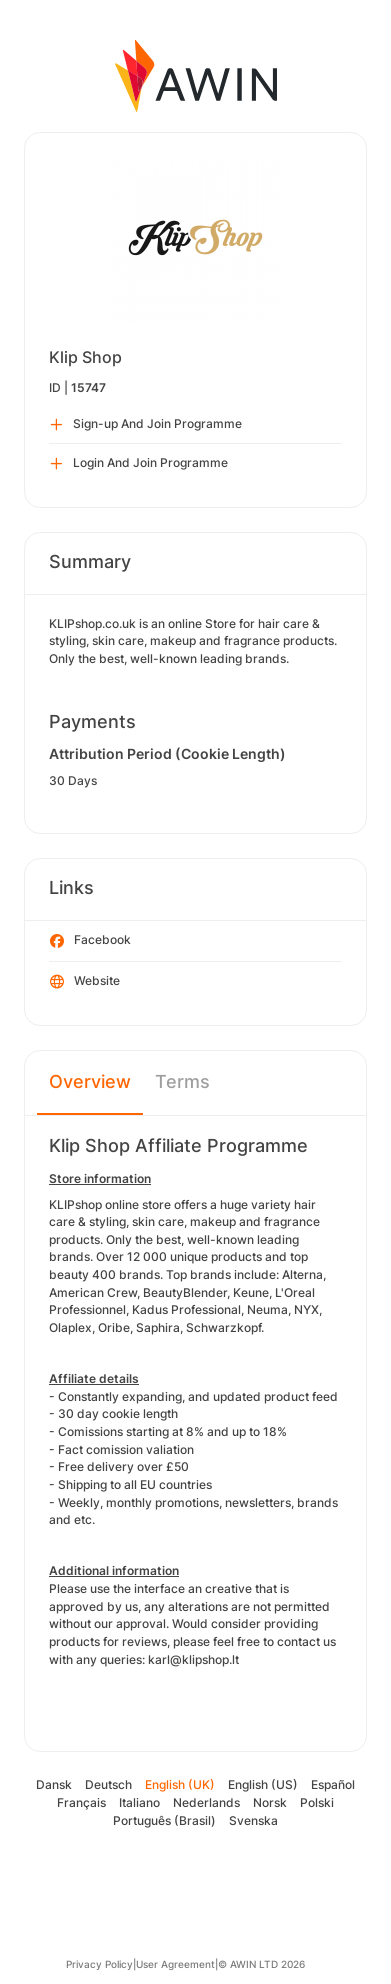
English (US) (263, 1784)
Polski (317, 1802)
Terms (182, 1081)
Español (333, 1784)
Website (85, 982)
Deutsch (108, 1784)
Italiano (139, 1802)
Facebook (90, 941)
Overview (90, 1081)
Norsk (270, 1802)
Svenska (253, 1820)
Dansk (54, 1784)
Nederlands (206, 1802)
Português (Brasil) (164, 1820)
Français (81, 1802)
